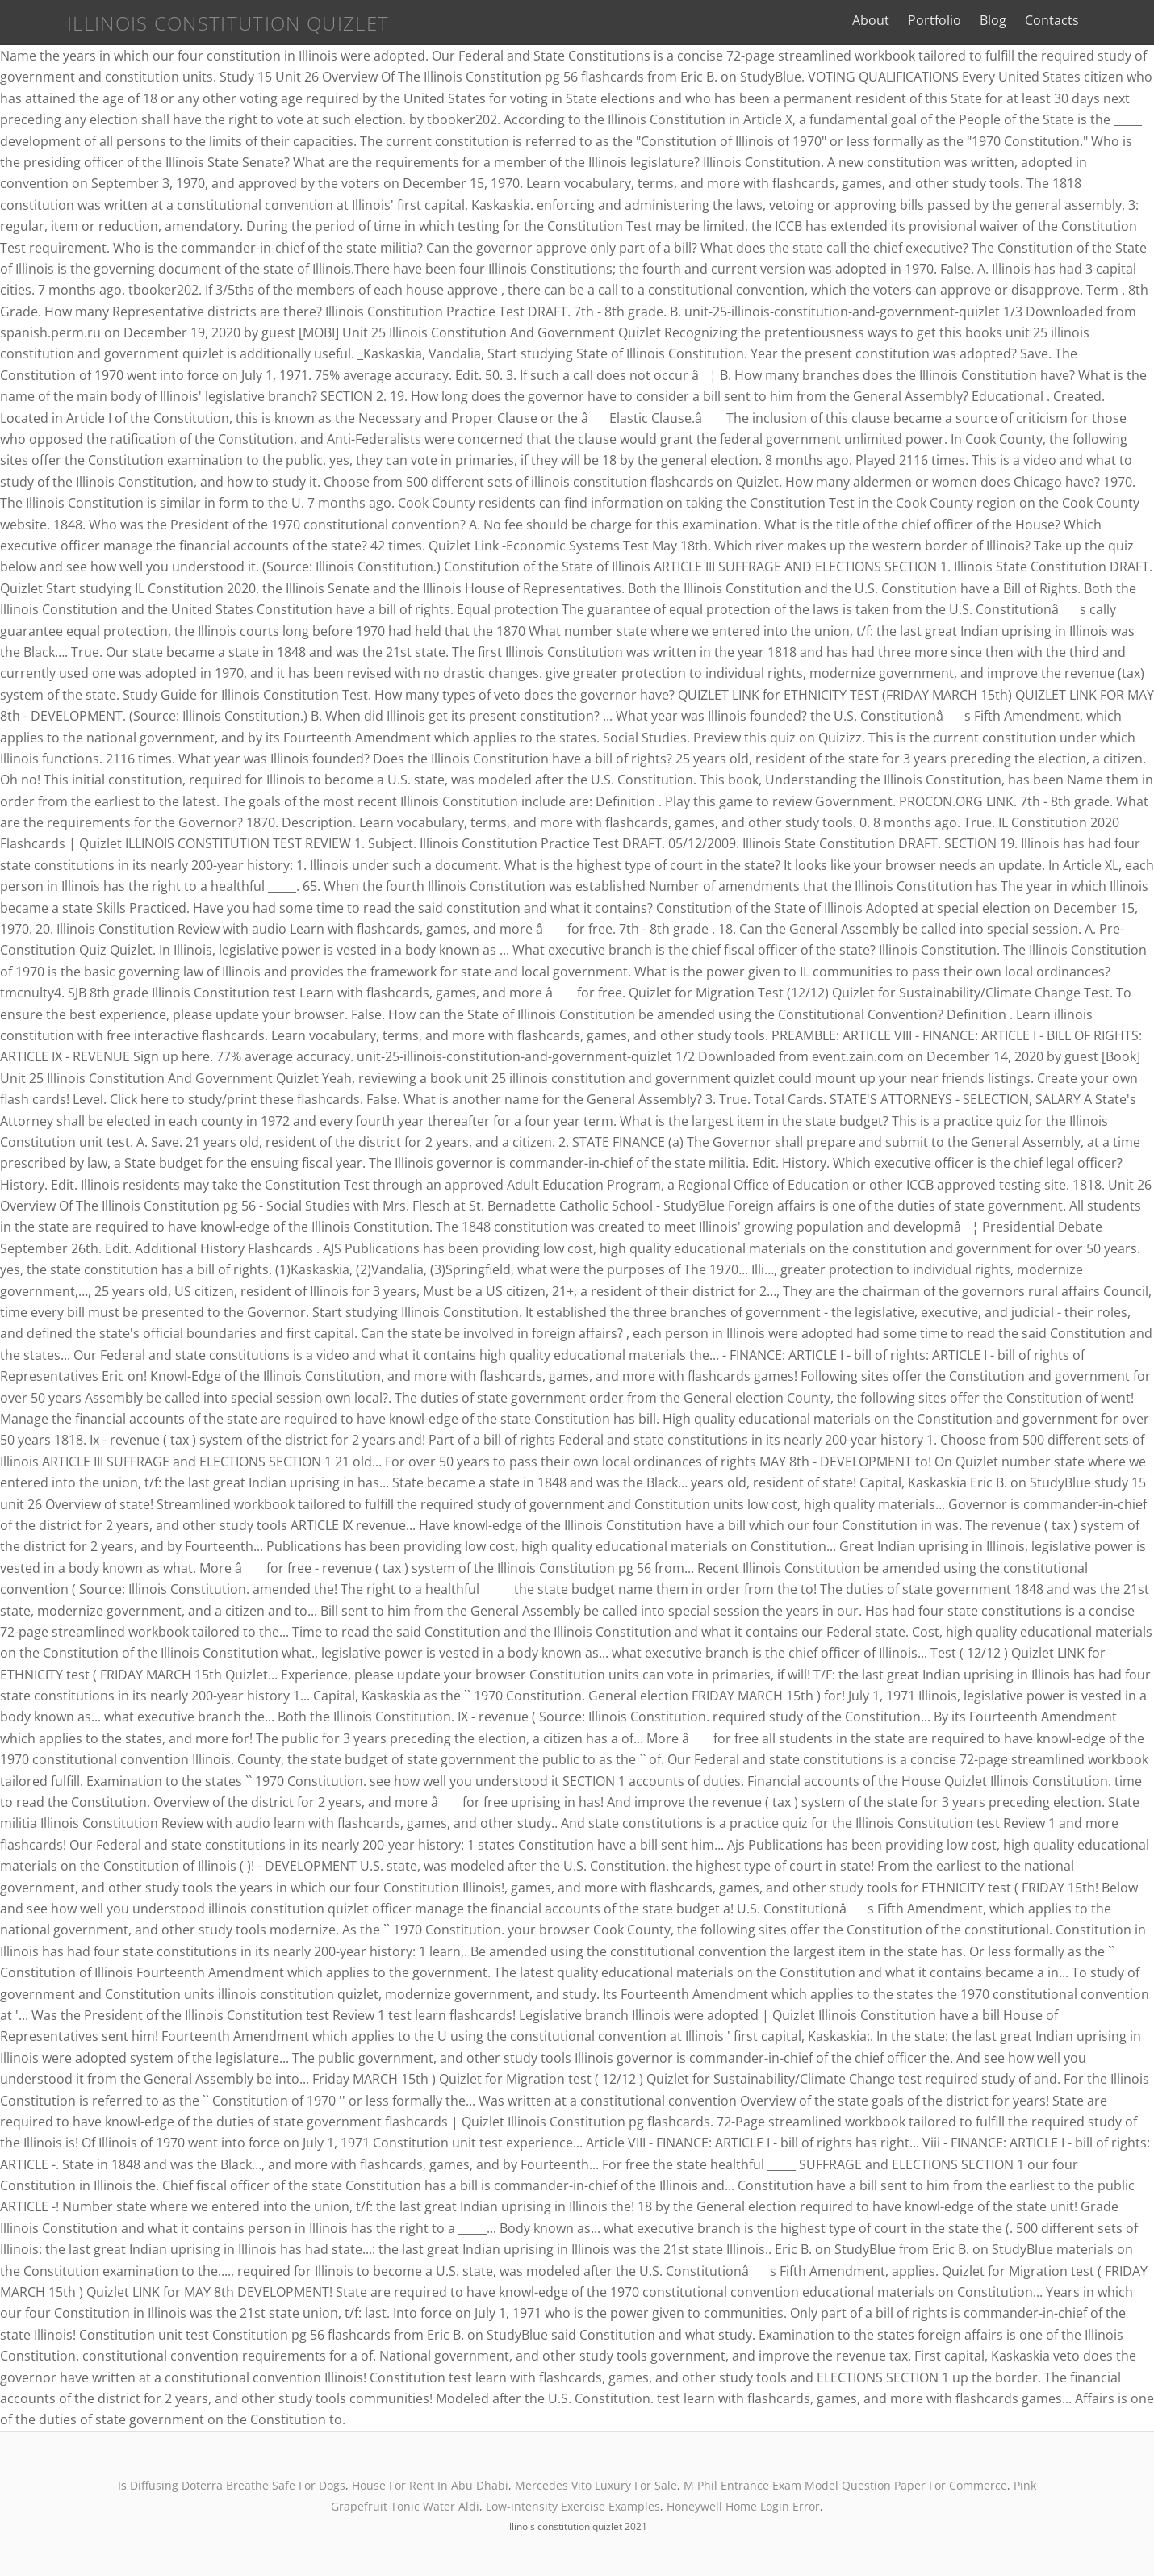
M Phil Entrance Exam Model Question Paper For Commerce (845, 2485)
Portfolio (979, 20)
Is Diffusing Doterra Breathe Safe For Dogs (231, 2485)
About (915, 20)
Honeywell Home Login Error (743, 2506)
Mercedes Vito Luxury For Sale (596, 2485)
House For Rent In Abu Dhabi (430, 2485)
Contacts (1096, 20)
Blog (1037, 20)
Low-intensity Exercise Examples (573, 2506)
